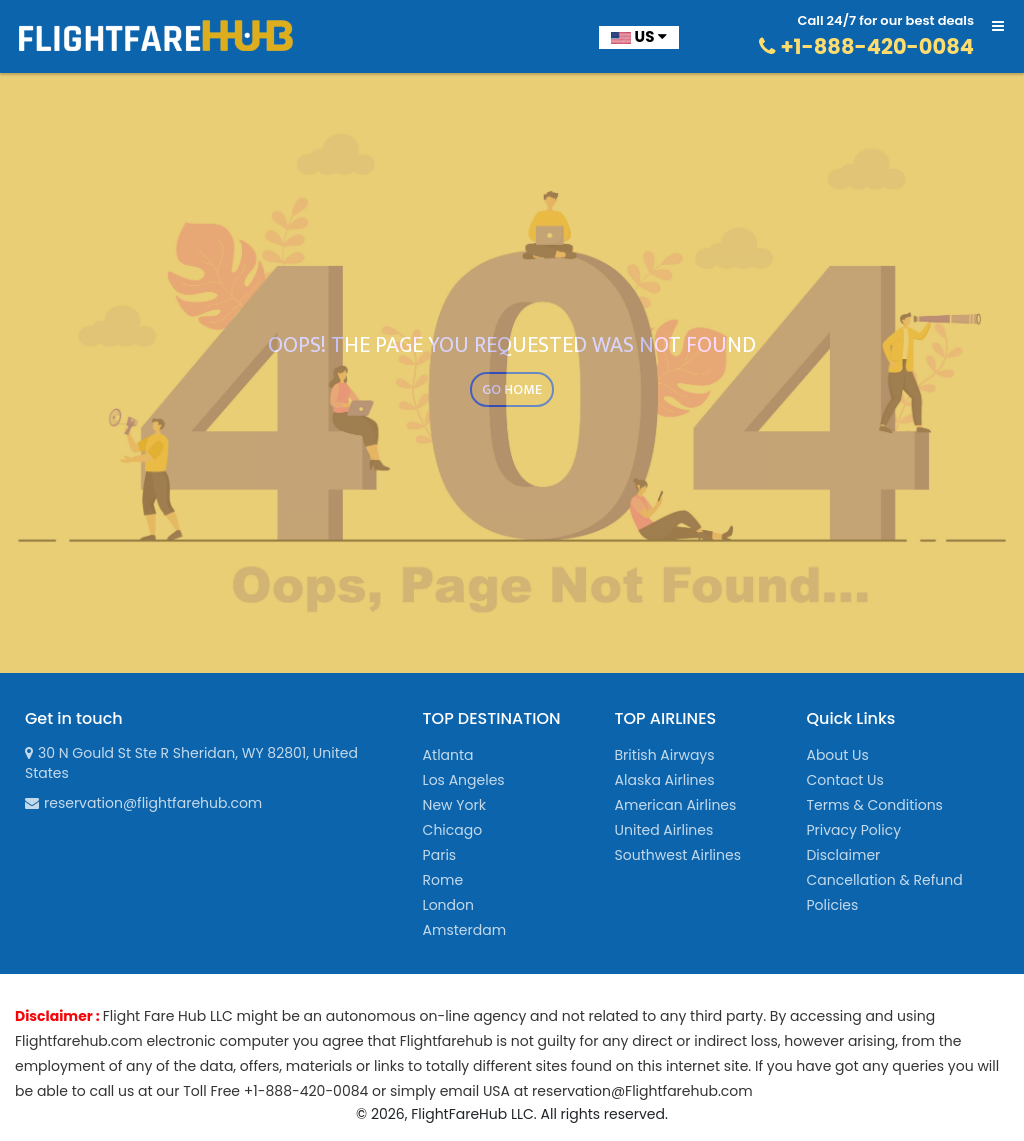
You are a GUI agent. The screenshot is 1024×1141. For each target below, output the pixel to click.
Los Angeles (464, 780)
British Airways (665, 755)
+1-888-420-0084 (866, 46)
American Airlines (676, 805)
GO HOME (512, 389)
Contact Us (844, 780)
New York (454, 805)
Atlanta (448, 755)
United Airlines (664, 830)
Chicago (453, 830)
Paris (440, 855)
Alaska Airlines (665, 780)
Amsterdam (465, 930)
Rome (443, 880)
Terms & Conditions (874, 805)
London (448, 905)
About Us (837, 755)
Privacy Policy (853, 830)
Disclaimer (843, 855)
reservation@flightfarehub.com (143, 803)
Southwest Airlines (678, 855)
